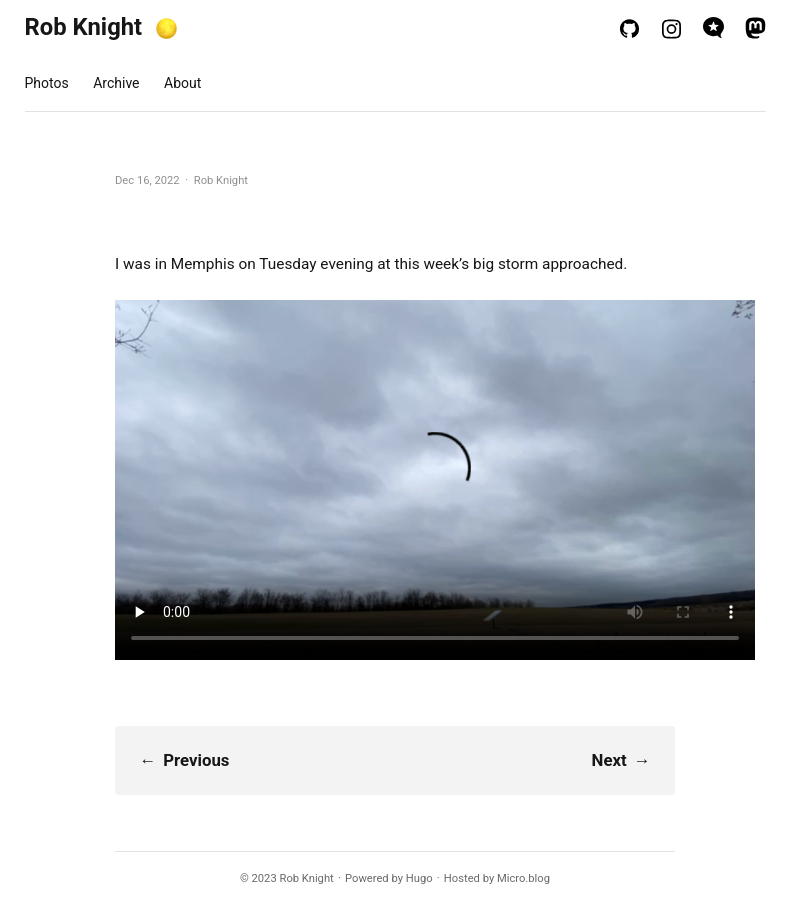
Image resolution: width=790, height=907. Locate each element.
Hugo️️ (419, 878)
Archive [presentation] (116, 83)
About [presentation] (182, 83)
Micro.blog (523, 878)
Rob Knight (84, 27)
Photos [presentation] (47, 83)
